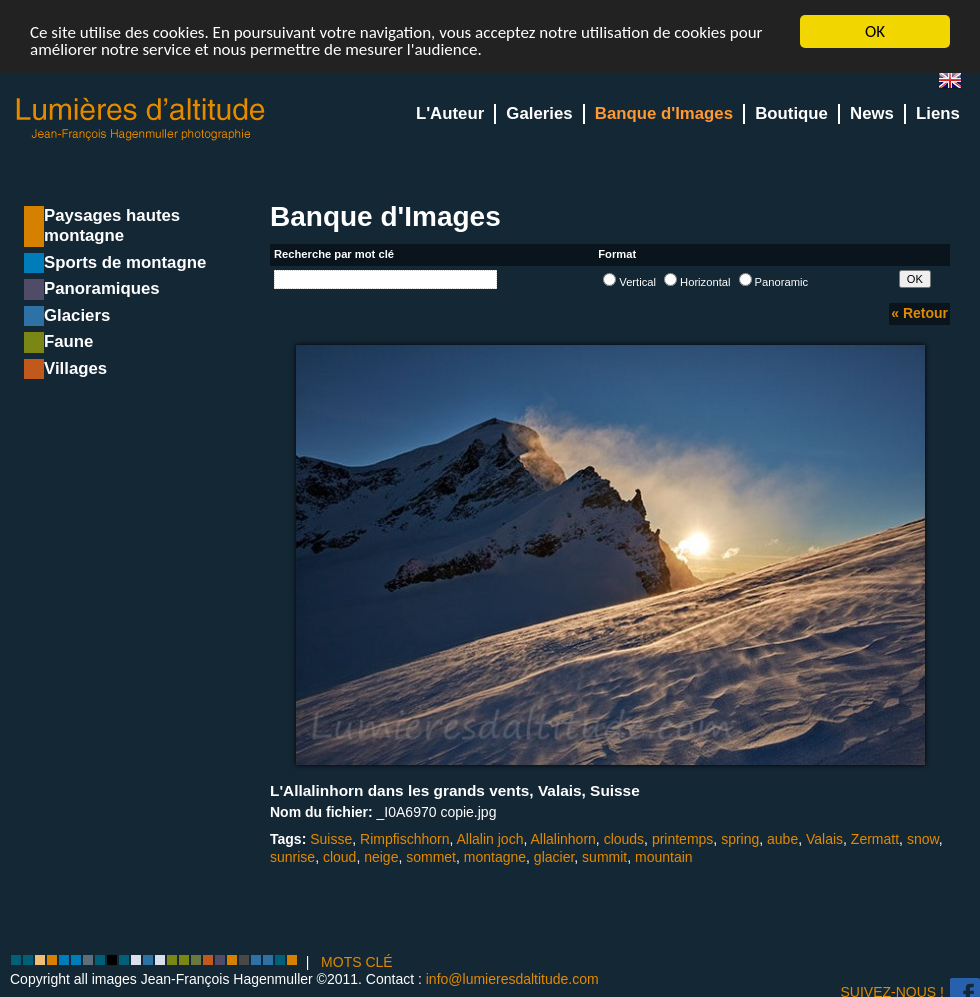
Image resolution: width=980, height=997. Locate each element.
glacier (554, 857)
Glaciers (77, 315)
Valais (824, 839)
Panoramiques (102, 288)
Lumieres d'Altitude (141, 119)
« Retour (919, 313)
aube (782, 839)
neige (381, 857)
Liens (938, 113)
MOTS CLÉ (357, 962)
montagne (495, 857)
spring (740, 839)
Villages (75, 368)
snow (923, 839)
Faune (68, 341)
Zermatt (875, 839)
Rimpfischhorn (404, 839)
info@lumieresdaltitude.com (512, 979)
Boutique (791, 113)
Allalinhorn (562, 839)
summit (604, 857)
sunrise (292, 857)
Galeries (539, 113)
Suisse (331, 839)
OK (875, 31)
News (872, 113)
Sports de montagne (125, 262)
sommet (431, 857)
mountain (664, 857)
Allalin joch (490, 839)
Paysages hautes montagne (112, 225)
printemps (682, 839)
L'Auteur (450, 113)
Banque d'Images (664, 113)
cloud (339, 857)
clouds (624, 839)
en (958, 84)
